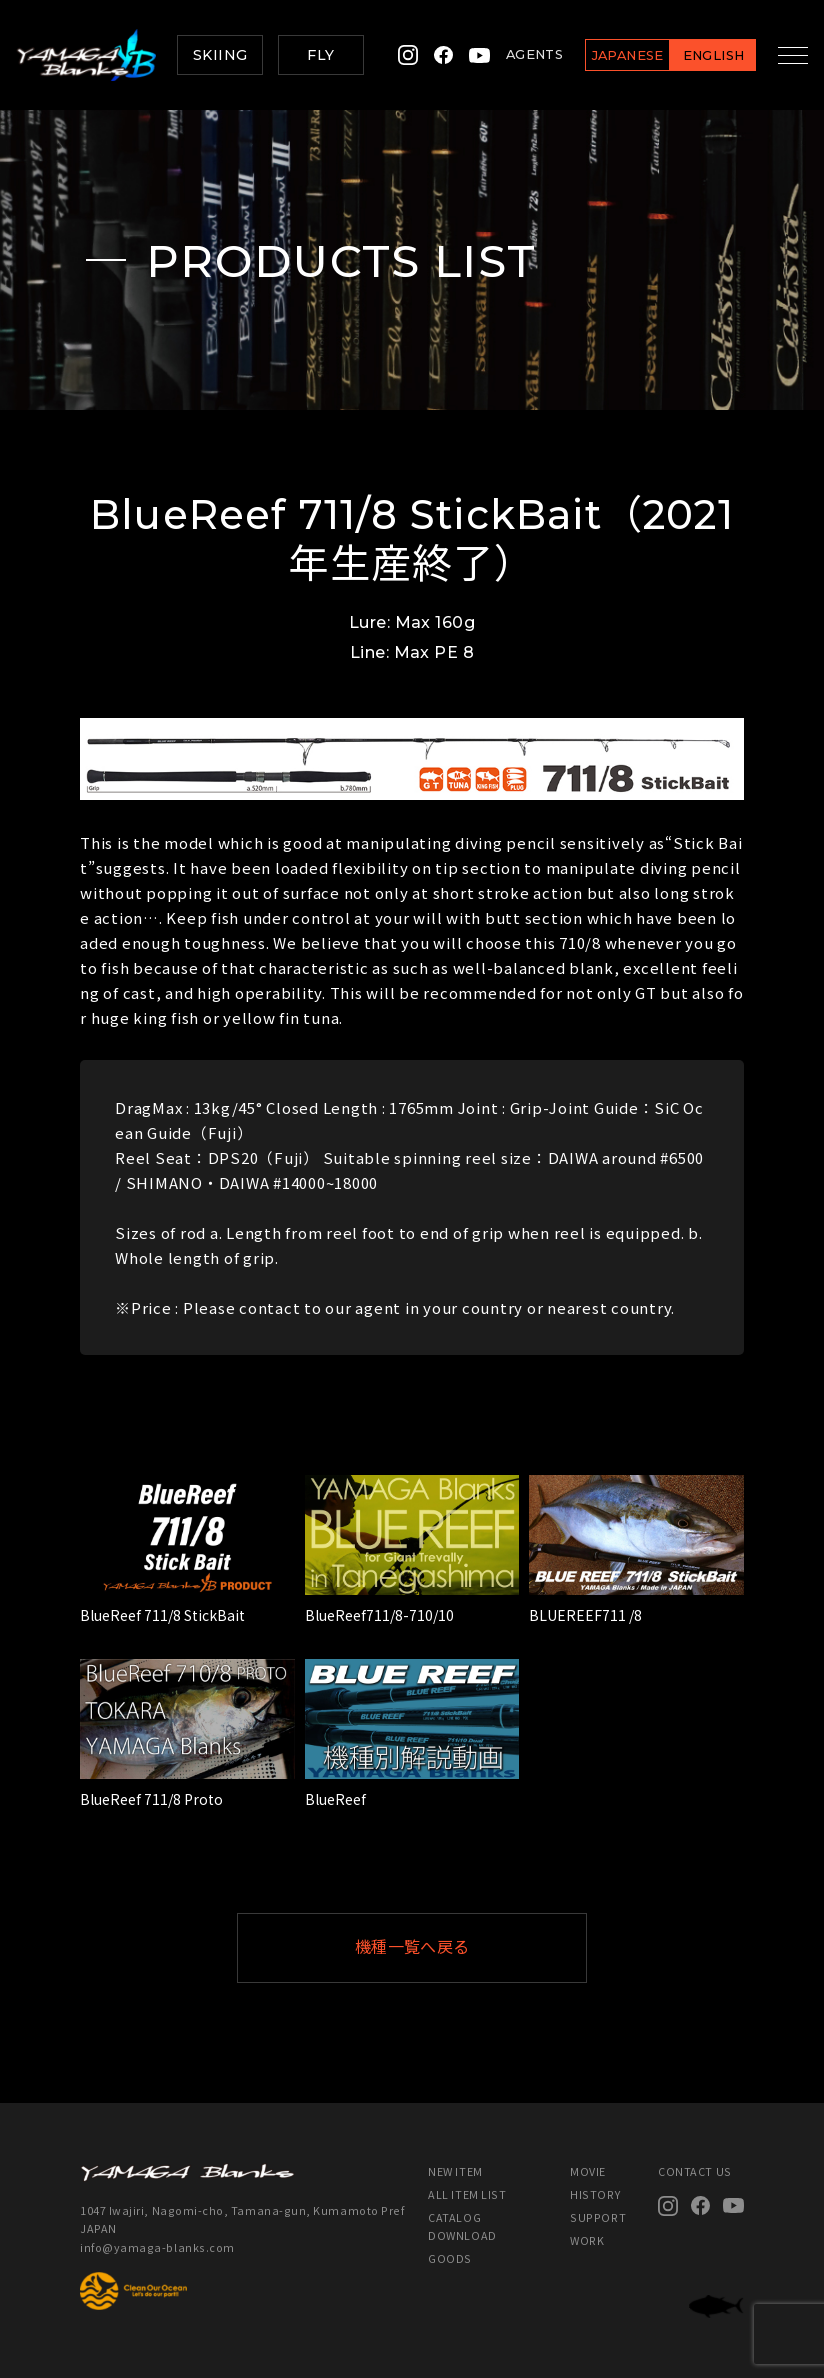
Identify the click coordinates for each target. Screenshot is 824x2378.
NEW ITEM (455, 2171)
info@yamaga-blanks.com (157, 2247)
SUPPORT (598, 2217)
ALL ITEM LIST (467, 2194)
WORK (587, 2240)
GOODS (450, 2258)
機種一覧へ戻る (461, 1947)
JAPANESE (614, 55)
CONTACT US (694, 2171)
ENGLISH (700, 55)
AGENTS (520, 54)
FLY (320, 55)
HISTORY (595, 2194)
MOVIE (588, 2171)
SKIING (220, 55)
